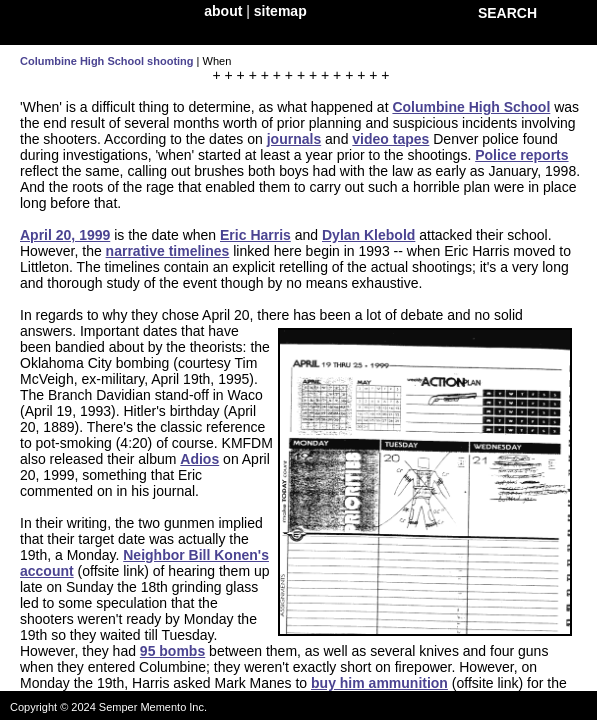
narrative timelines (168, 251)
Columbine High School (471, 107)
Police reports (521, 155)
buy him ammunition (379, 683)
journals (294, 139)
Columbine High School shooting (107, 61)
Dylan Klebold (368, 235)
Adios (199, 459)
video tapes (390, 139)
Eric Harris (255, 235)
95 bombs (172, 651)
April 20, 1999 (65, 235)
